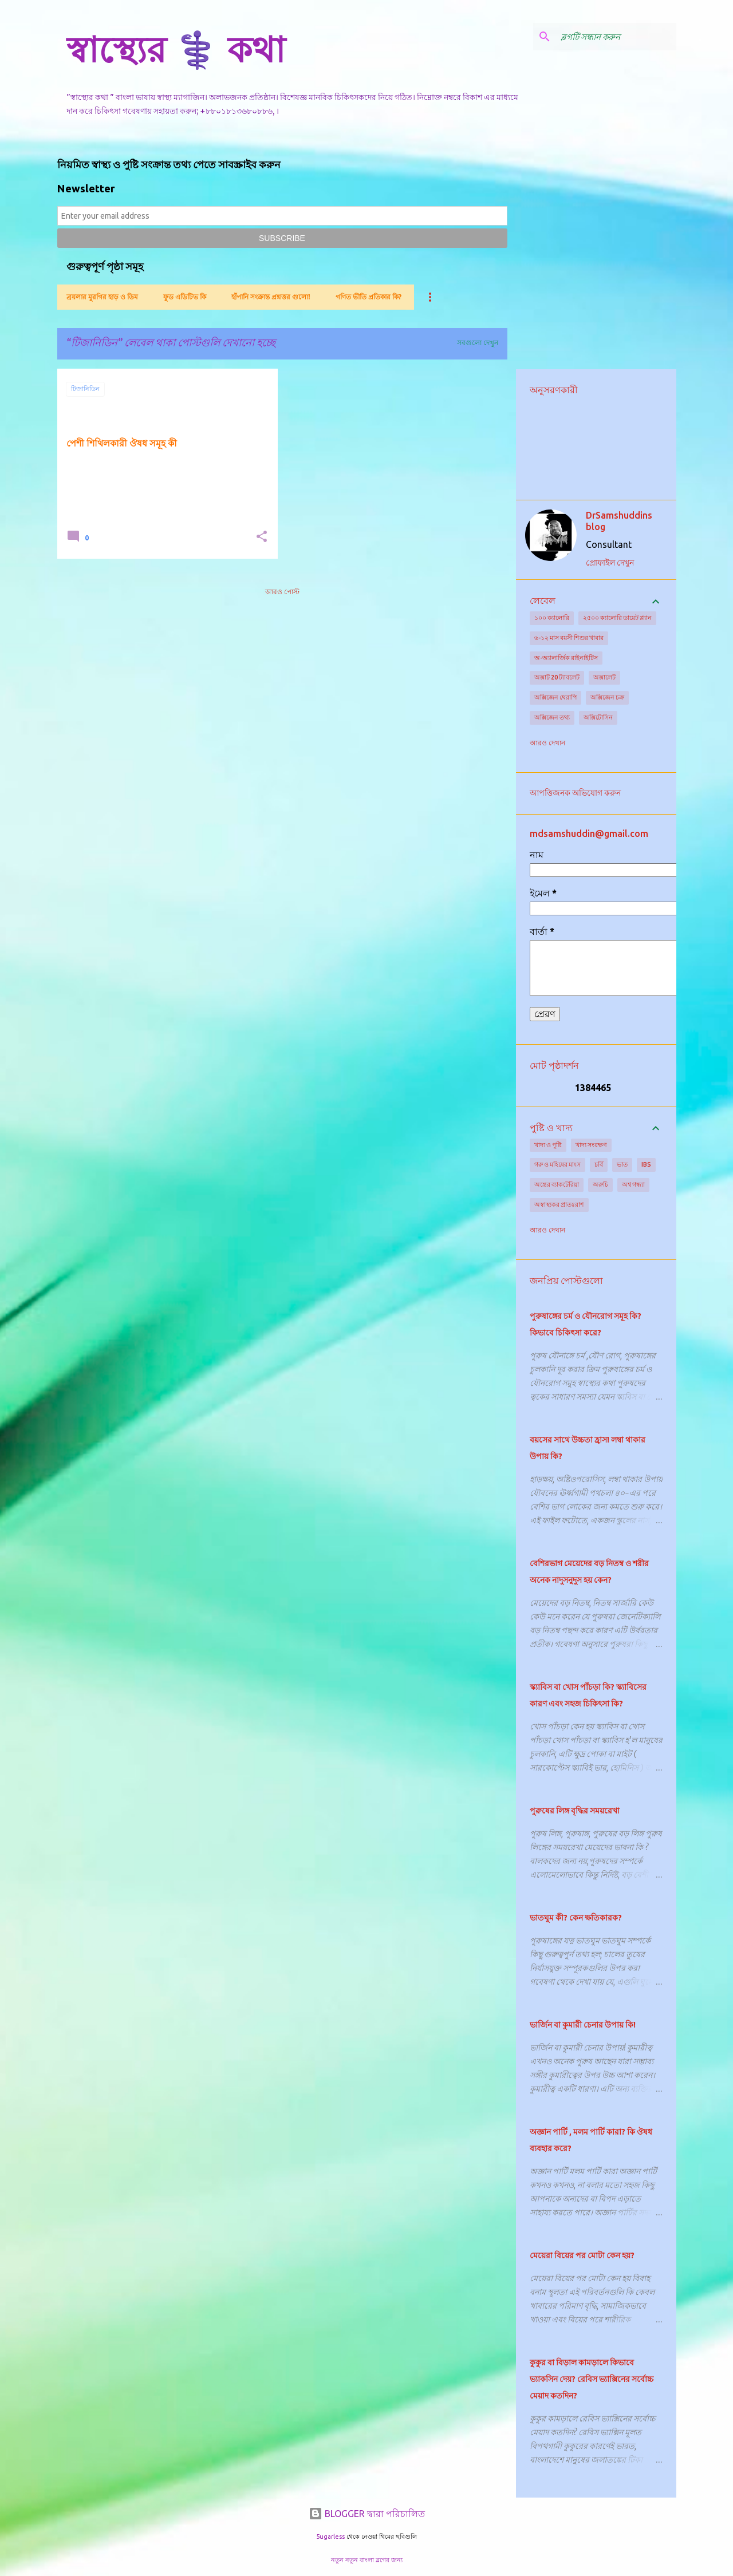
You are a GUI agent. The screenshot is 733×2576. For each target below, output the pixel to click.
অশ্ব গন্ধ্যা (633, 1184)
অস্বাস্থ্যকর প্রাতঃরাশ (559, 1204)
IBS (646, 1164)
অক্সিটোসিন (598, 717)
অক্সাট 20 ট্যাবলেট (557, 677)
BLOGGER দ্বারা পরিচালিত (367, 2513)
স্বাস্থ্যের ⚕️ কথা (175, 49)
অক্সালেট (604, 677)
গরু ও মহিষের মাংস (557, 1164)
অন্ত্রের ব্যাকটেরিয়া (556, 1184)
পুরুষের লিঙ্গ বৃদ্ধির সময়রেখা (575, 1810)
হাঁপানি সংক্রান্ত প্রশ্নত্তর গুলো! (270, 297)
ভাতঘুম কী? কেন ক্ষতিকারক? (576, 1917)
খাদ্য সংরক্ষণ (591, 1144)
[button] (262, 537)
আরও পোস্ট (282, 591)
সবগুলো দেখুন (477, 342)
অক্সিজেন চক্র (607, 697)
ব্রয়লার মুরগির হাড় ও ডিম (102, 297)
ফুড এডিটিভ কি (184, 297)
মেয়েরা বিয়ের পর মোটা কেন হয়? (582, 2255)
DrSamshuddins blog (619, 521)
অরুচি (600, 1184)
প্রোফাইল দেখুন (610, 562)
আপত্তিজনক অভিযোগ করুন (575, 793)
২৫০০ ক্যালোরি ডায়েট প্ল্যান (617, 617)
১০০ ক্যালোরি (551, 617)
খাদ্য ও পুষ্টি (548, 1144)
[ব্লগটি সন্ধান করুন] (616, 36)
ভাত (622, 1164)
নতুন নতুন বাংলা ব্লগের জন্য (367, 2560)
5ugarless (330, 2536)
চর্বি (598, 1164)
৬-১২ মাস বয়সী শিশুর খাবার (569, 637)
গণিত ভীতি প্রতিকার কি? (368, 297)
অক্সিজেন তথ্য (552, 717)
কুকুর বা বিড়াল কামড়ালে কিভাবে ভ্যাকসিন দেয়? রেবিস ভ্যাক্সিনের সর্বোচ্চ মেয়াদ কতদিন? (591, 2379)
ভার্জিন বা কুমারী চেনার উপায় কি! (583, 2024)
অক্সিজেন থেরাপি (555, 697)
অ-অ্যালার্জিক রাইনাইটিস (566, 657)
